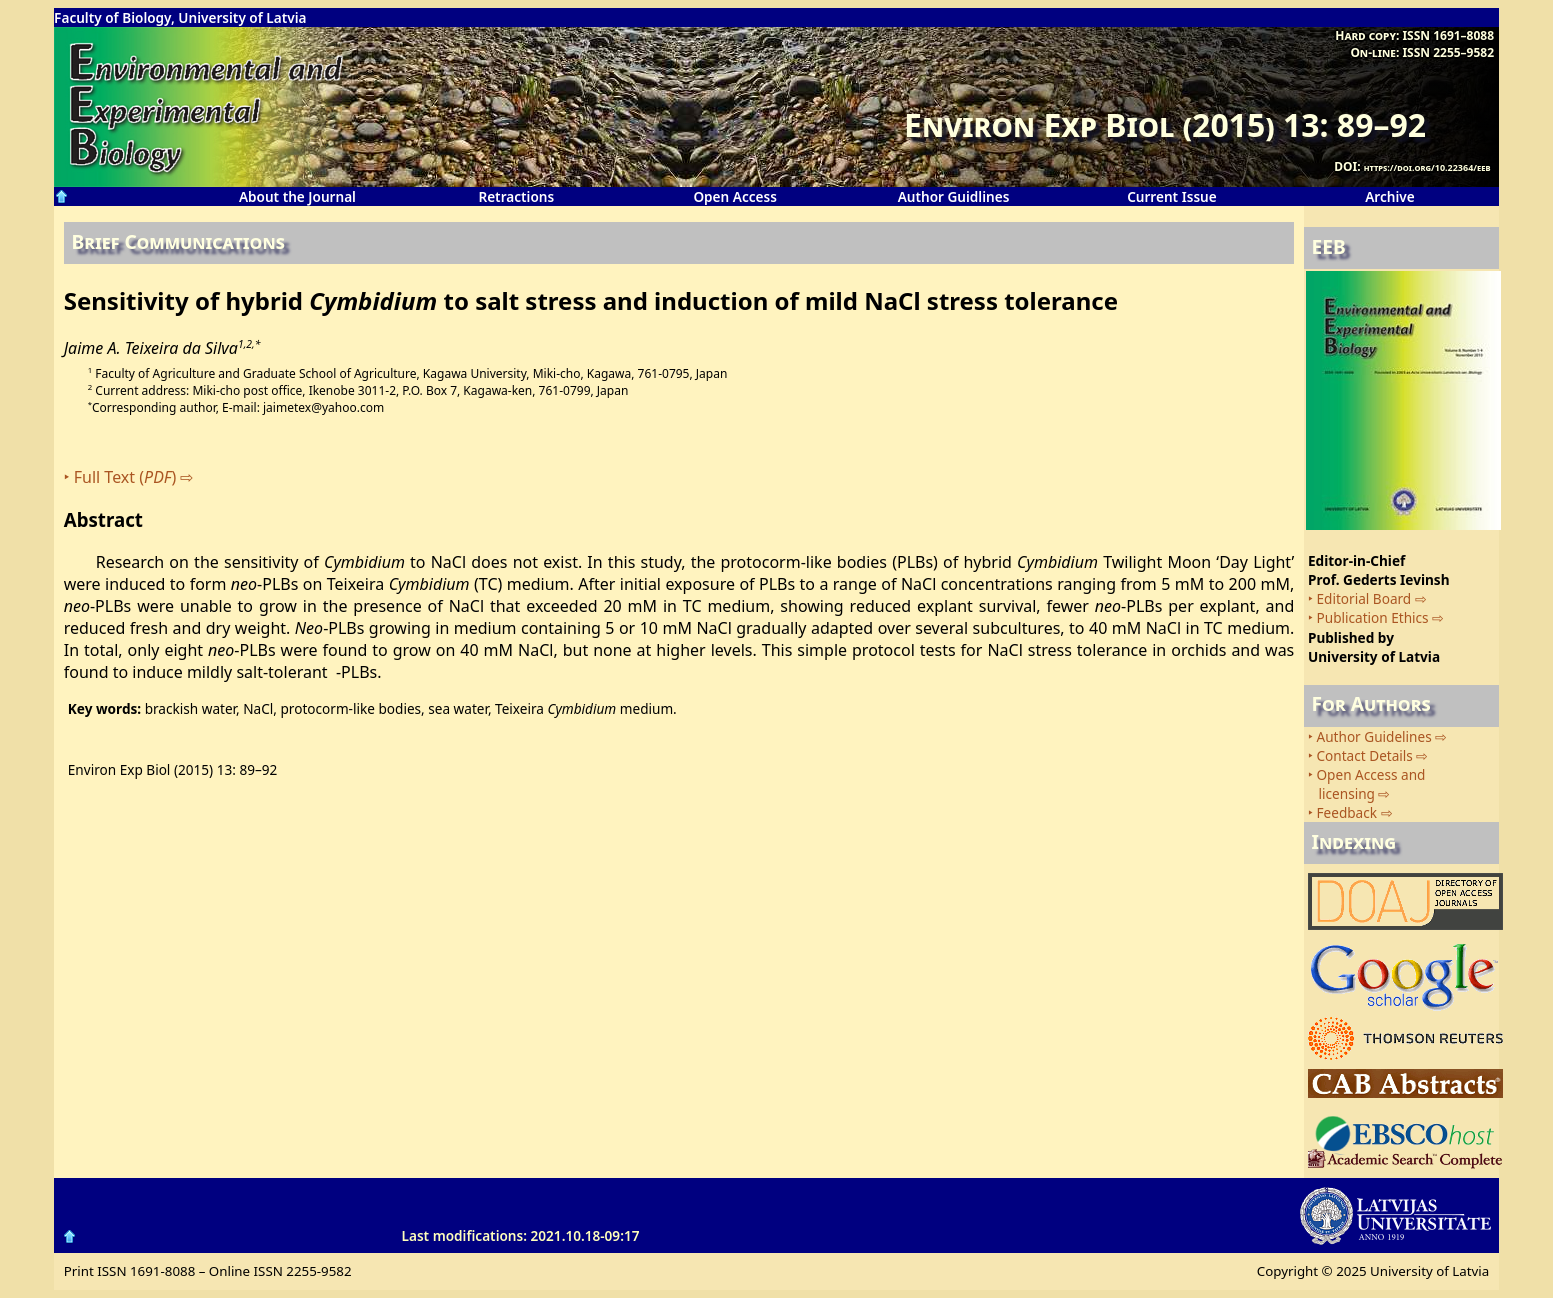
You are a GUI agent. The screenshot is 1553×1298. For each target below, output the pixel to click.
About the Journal (297, 196)
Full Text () (125, 477)
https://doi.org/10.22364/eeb (1427, 167)
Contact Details (1365, 755)
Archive (1390, 196)
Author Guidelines (1374, 736)
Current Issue (1172, 196)
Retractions (516, 196)
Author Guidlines (954, 196)
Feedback (1347, 812)
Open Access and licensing (1366, 784)
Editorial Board (1364, 598)
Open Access (735, 196)
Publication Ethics (1373, 617)
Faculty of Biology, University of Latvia (180, 17)
